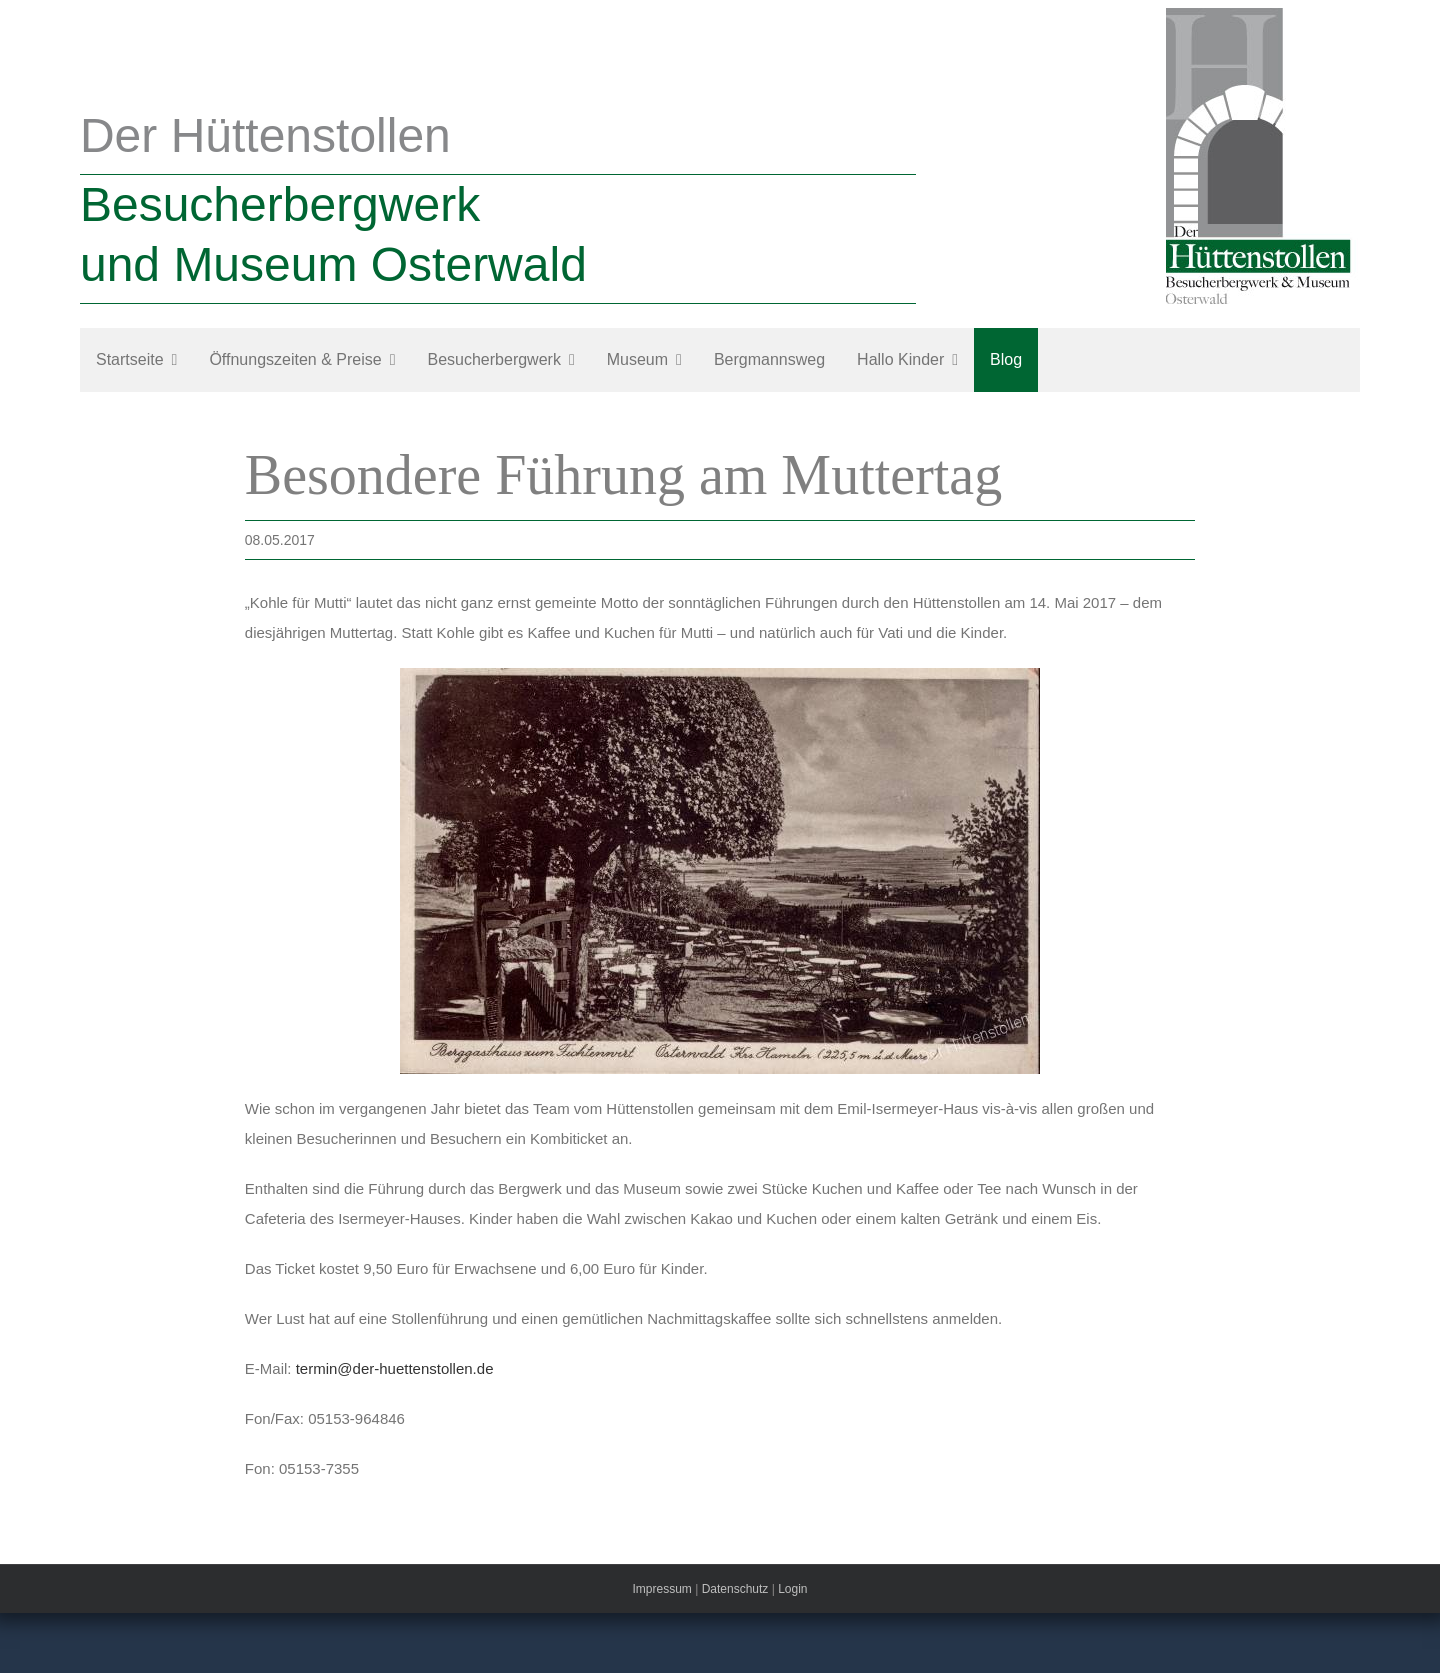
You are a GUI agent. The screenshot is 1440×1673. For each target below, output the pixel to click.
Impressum (661, 1589)
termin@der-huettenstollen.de (395, 1368)
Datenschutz (735, 1589)
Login (792, 1589)
